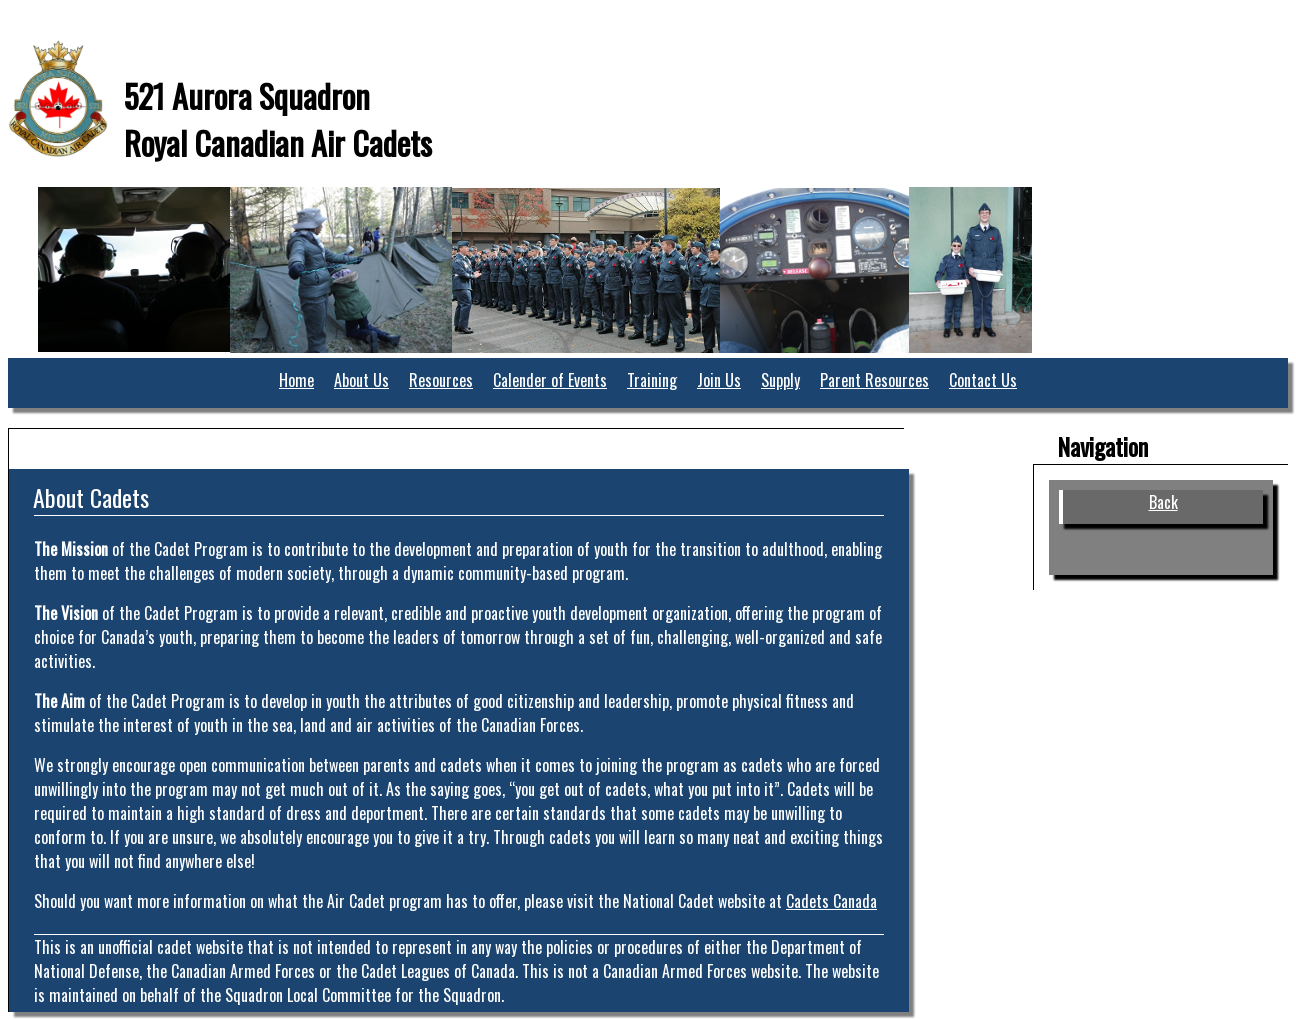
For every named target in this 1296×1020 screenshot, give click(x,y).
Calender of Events (550, 380)
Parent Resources (874, 380)
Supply (780, 380)
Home (296, 380)
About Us (361, 380)
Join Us (719, 380)
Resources (441, 380)
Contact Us (983, 380)
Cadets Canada (831, 901)
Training (652, 380)
